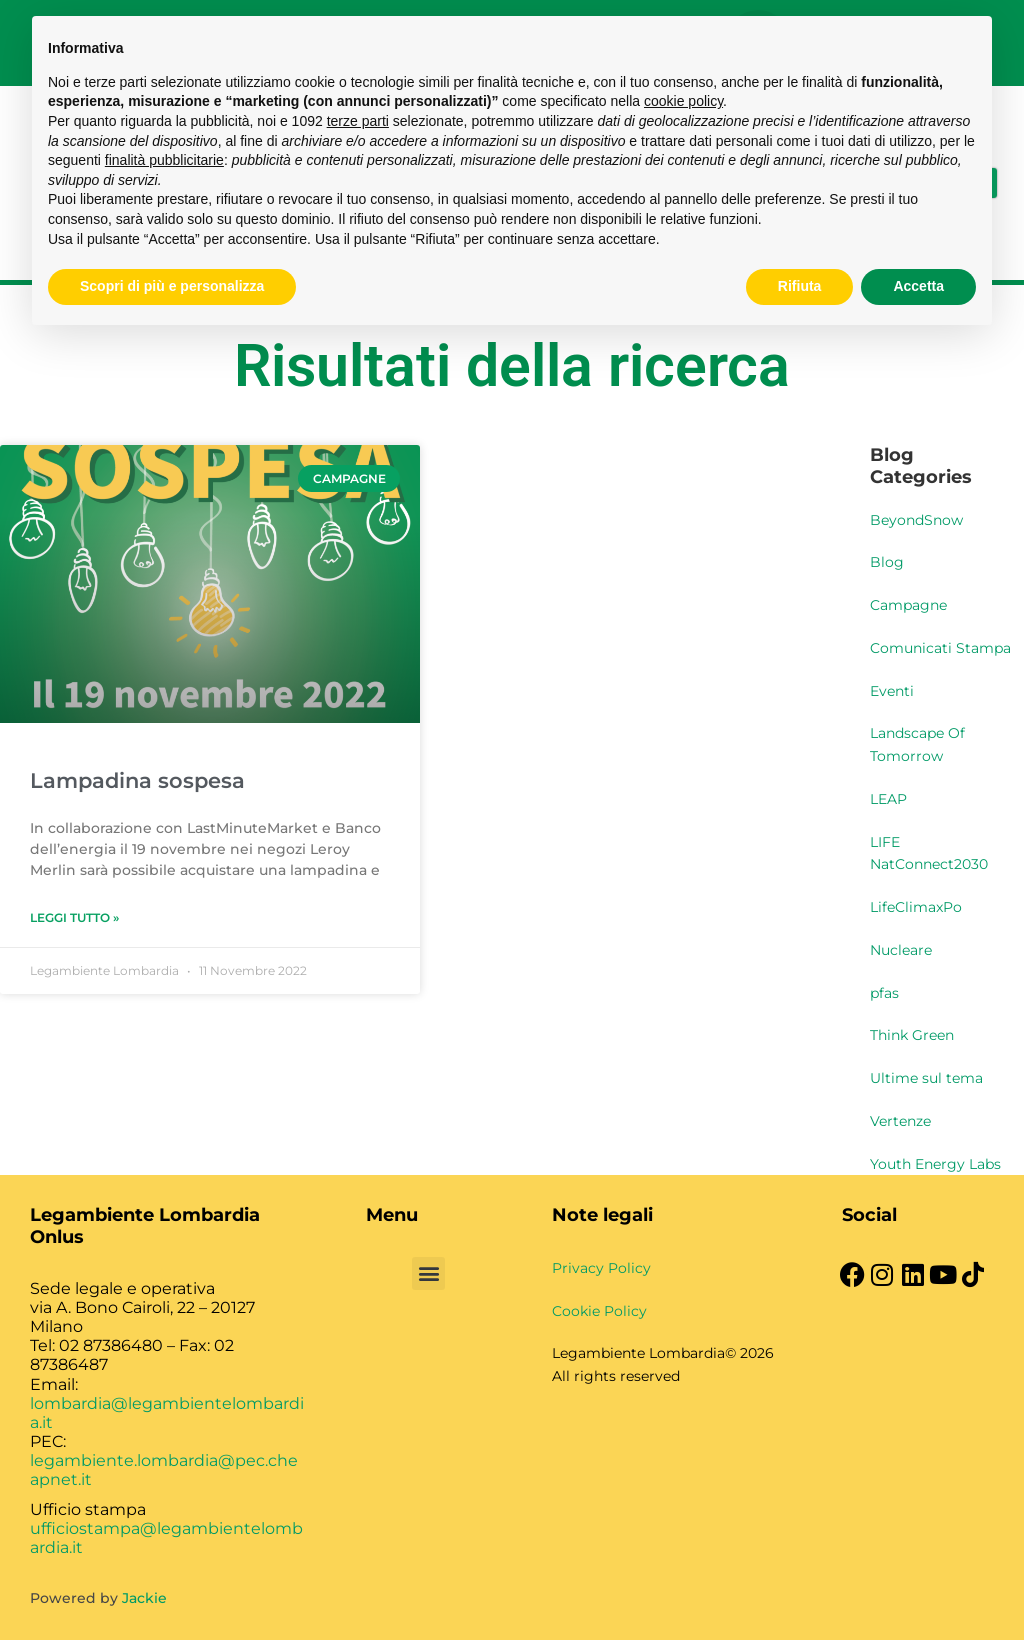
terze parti (358, 121)
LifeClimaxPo (916, 907)
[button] (428, 1273)
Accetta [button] (918, 286)
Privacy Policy (601, 1268)
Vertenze (900, 1121)
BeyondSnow (916, 520)
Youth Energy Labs (935, 1164)
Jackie (144, 1598)
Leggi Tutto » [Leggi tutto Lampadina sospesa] (74, 917)
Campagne (908, 605)
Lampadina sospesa (137, 780)
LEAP (888, 799)
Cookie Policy (599, 1311)
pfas (884, 993)
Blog (887, 562)
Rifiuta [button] (800, 286)
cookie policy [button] (683, 101)
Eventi (892, 691)
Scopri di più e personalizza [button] (172, 286)
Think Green (912, 1035)
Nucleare (901, 950)
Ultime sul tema (926, 1078)
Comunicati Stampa (940, 648)
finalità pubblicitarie (164, 160)
